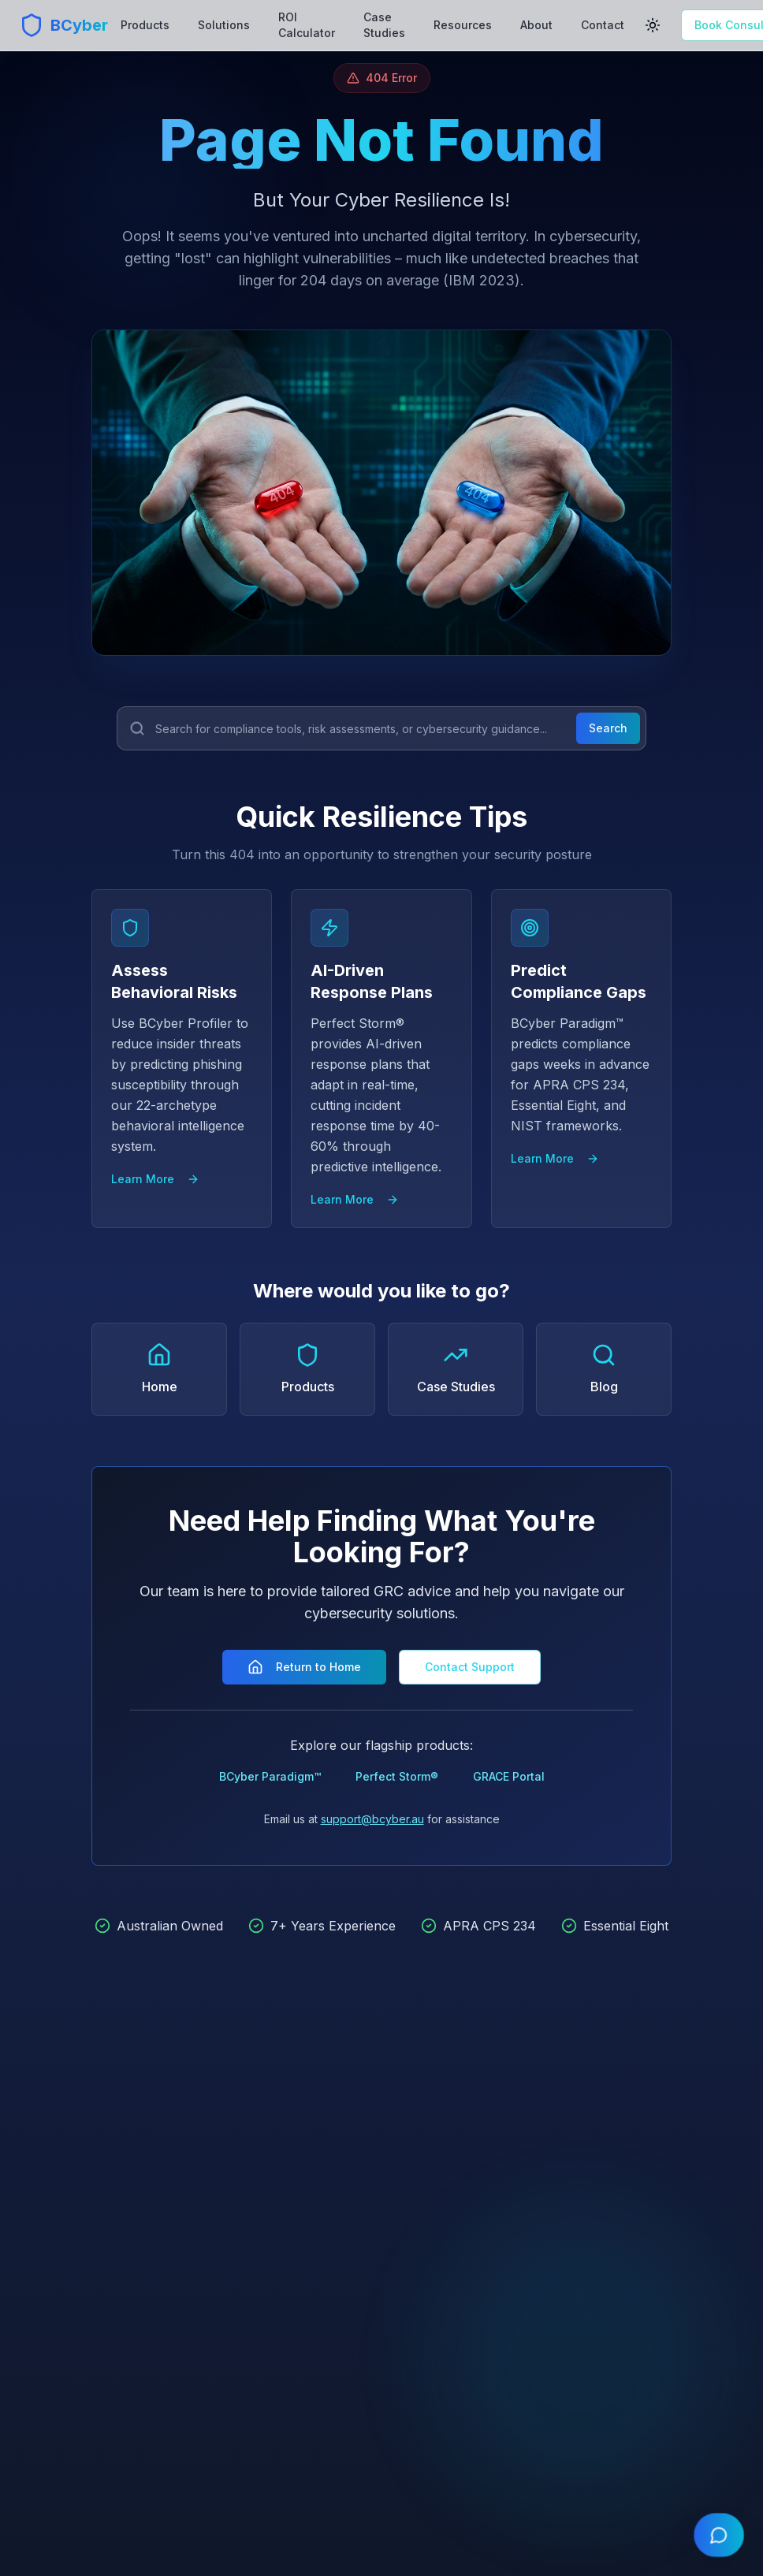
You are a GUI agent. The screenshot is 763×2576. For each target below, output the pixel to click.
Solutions (224, 25)
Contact (602, 25)
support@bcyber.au (372, 1819)
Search (608, 728)
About (536, 25)
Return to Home (304, 1667)
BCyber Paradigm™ (270, 1776)
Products (145, 25)
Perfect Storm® (396, 1776)
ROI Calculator (306, 24)
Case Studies (384, 24)
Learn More (155, 1179)
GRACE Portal (509, 1776)
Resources (463, 25)
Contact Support (470, 1666)
